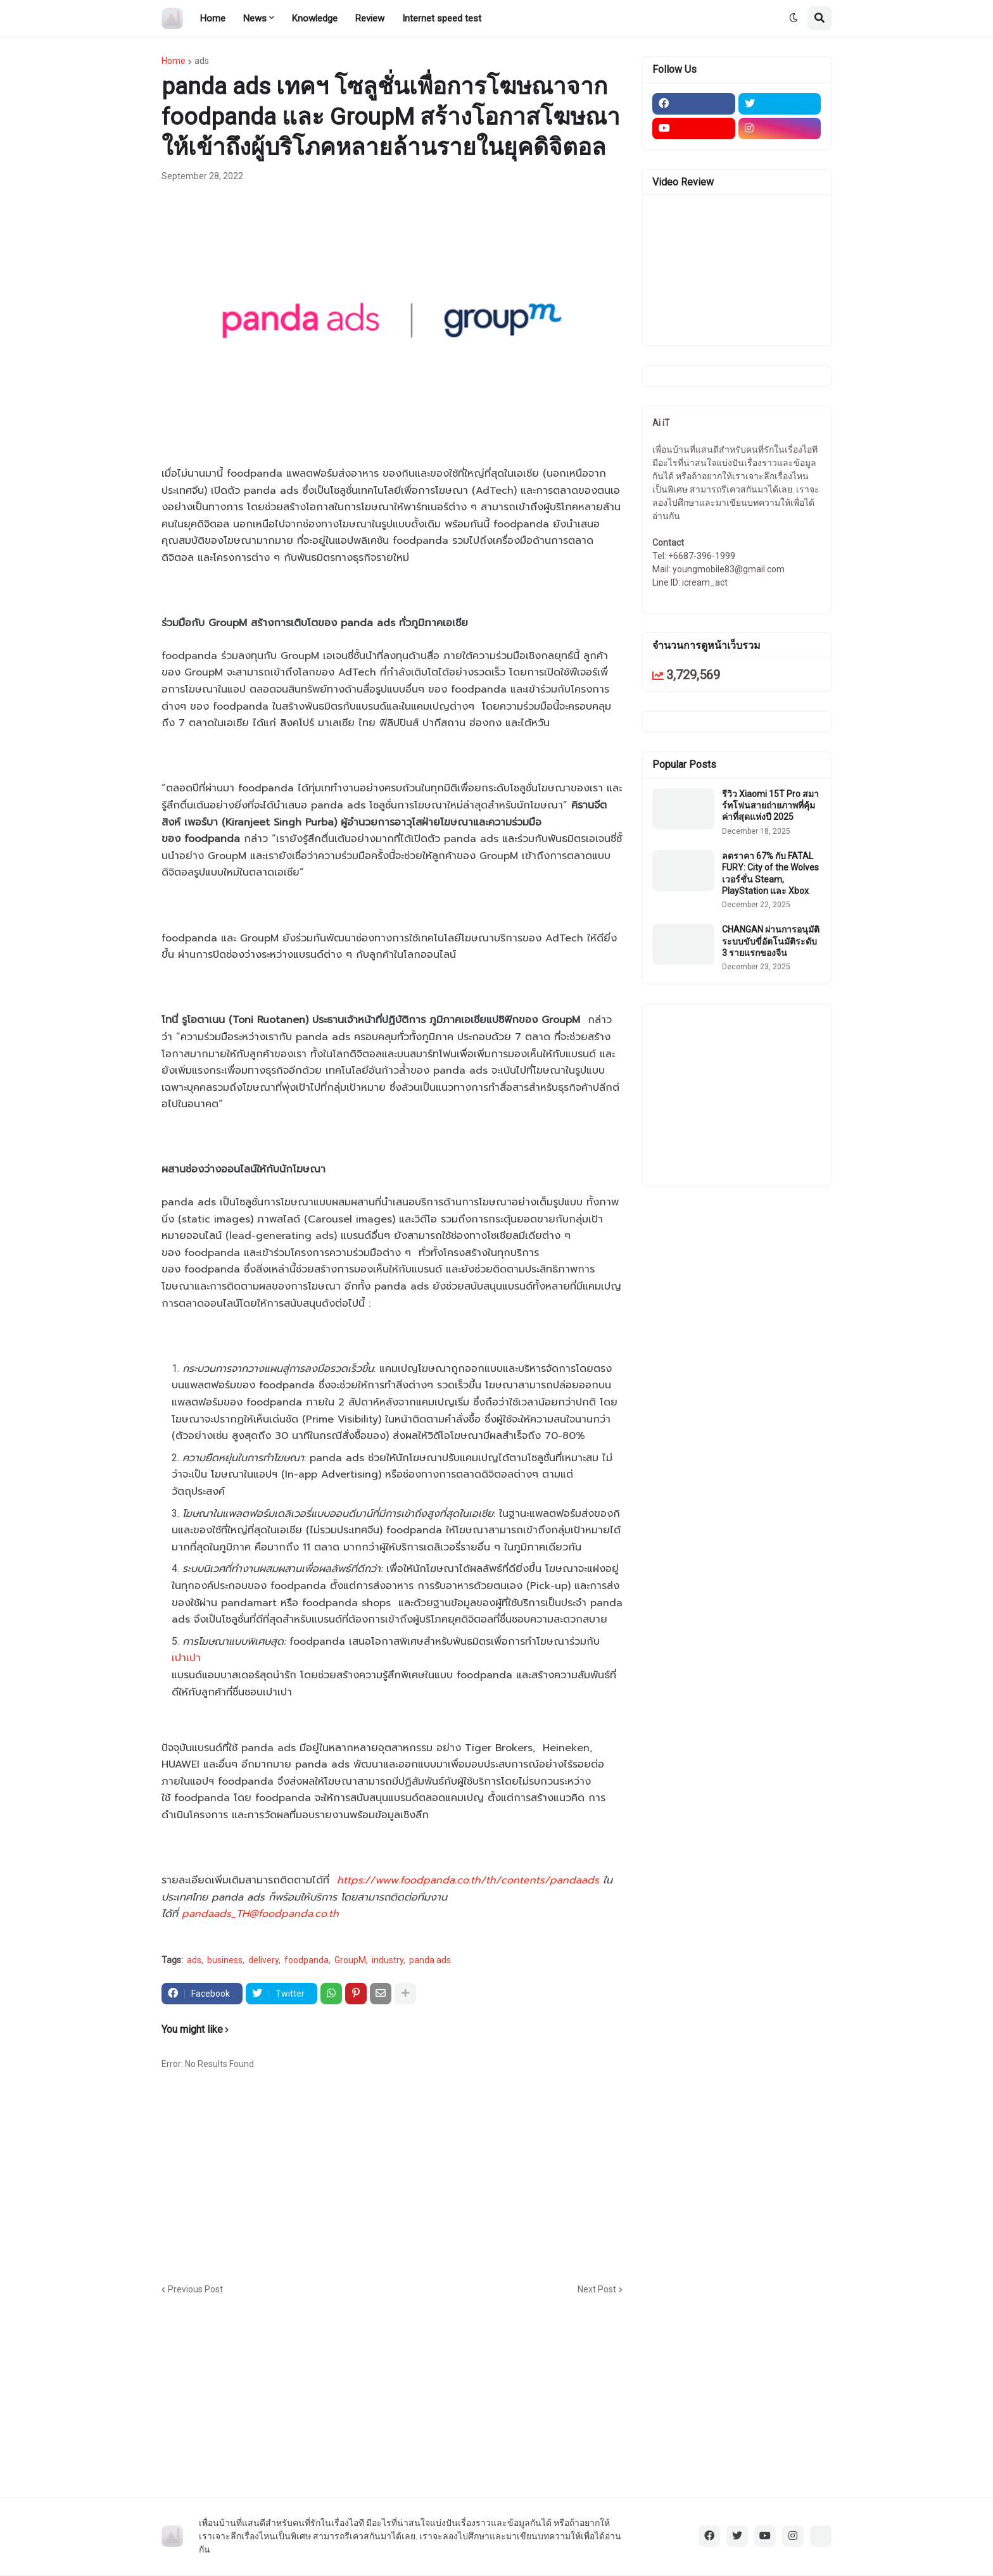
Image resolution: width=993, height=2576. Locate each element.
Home (173, 60)
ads (201, 60)
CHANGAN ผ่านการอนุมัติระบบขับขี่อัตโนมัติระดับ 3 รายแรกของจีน (770, 940)
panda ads (430, 1960)
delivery (263, 1960)
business (225, 1960)
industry (387, 1960)
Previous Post (195, 2289)
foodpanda (306, 1960)
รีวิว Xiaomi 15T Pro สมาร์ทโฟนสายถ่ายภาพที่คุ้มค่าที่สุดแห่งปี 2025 (770, 805)
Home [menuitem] (212, 18)
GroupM (350, 1960)
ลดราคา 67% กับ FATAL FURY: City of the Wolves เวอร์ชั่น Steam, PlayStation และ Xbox (770, 873)
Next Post (597, 2289)
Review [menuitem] (369, 18)
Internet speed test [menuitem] (441, 18)
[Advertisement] (468, 2181)
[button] (793, 18)
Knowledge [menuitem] (315, 18)
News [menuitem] (255, 18)
